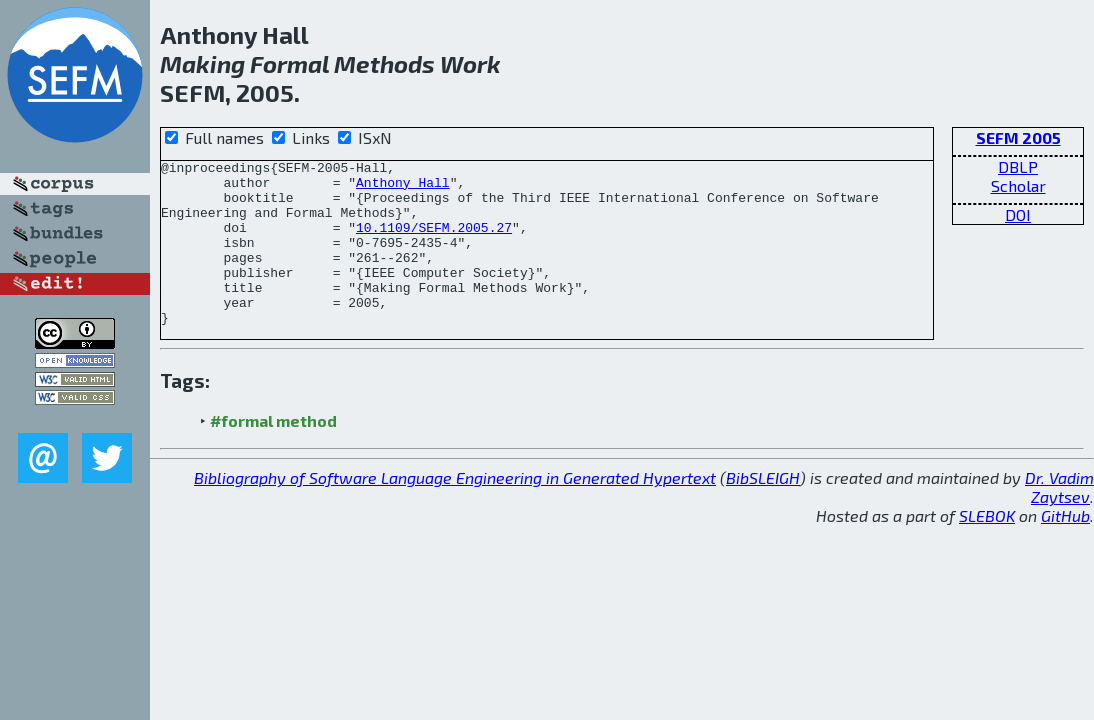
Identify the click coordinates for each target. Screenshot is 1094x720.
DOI (1018, 214)
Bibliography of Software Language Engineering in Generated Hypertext (455, 510)
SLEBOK (987, 548)
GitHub (1065, 548)
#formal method (273, 453)
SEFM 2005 (1018, 137)
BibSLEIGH (763, 510)
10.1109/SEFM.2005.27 (434, 242)
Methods (384, 63)
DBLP (1018, 166)
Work (470, 63)
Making (202, 63)
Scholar (1018, 185)
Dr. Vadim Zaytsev (1059, 520)
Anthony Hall (403, 188)
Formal (289, 63)
